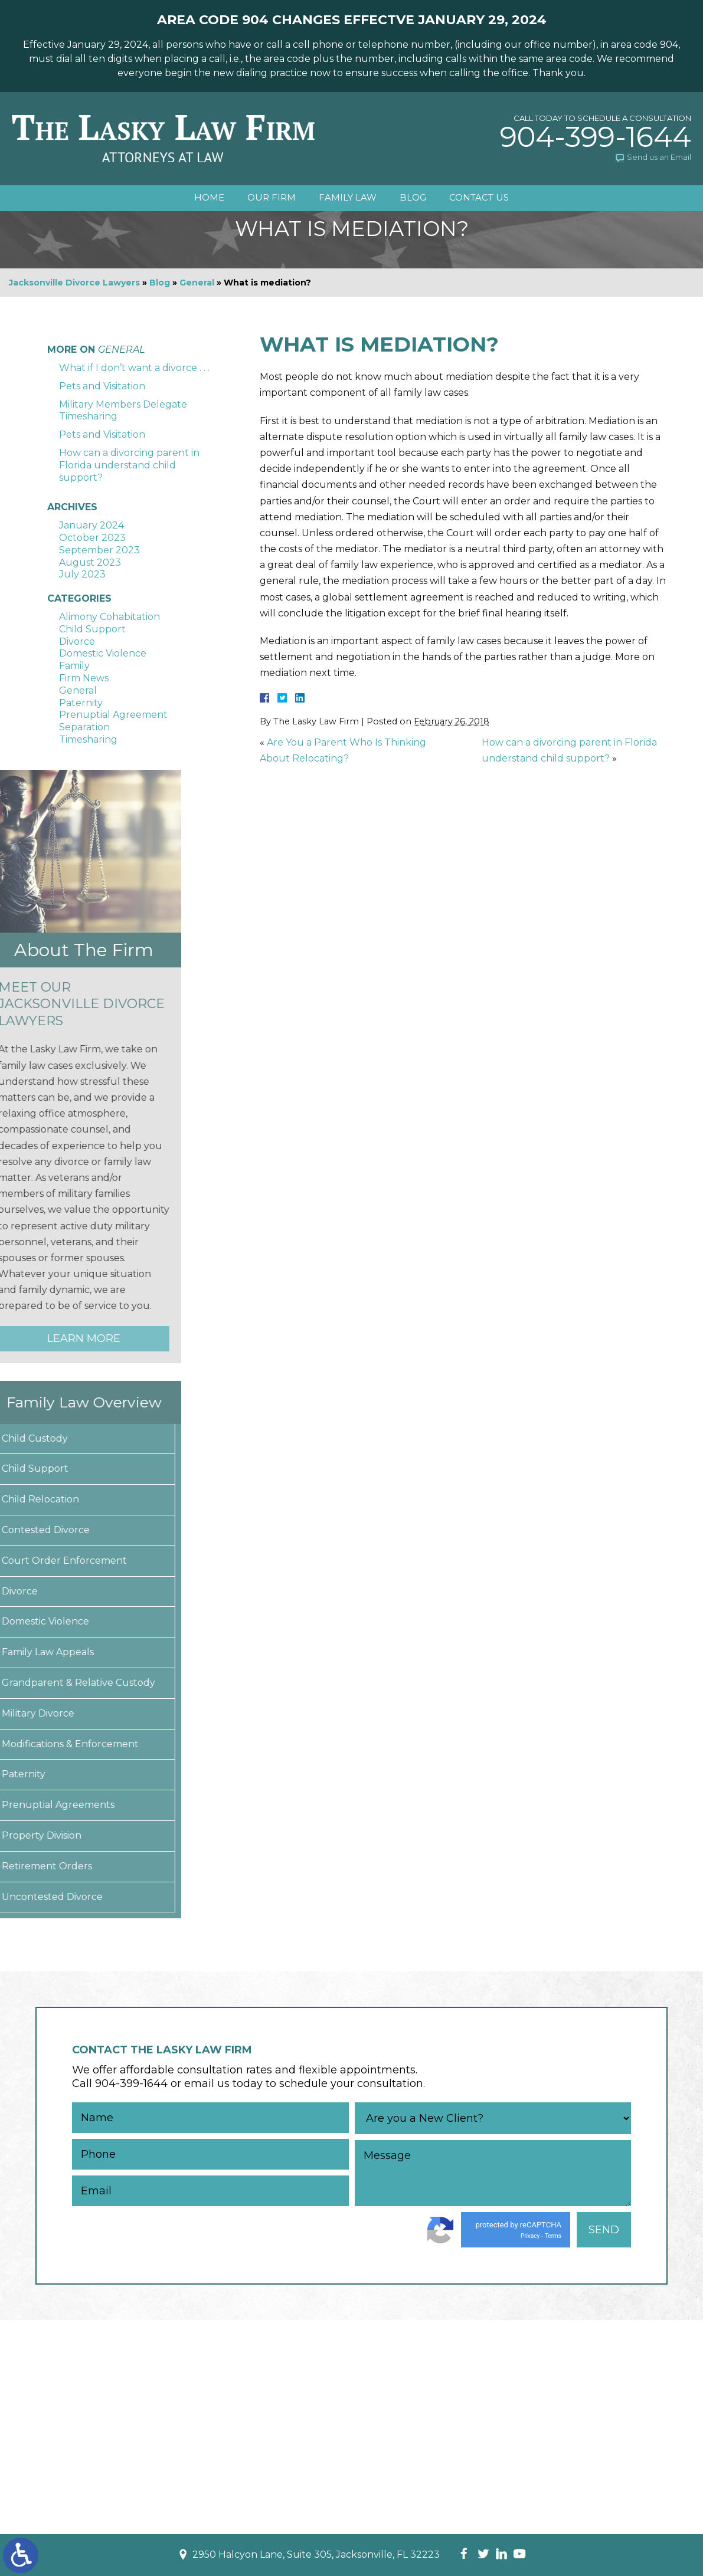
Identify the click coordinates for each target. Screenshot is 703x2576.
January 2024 (91, 525)
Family (74, 665)
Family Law (348, 198)
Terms (553, 2236)
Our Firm (271, 198)
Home (208, 198)
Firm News (84, 678)
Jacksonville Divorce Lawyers (74, 282)
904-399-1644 (595, 137)
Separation (84, 727)
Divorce (77, 641)
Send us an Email (659, 157)
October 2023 (92, 537)
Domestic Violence (102, 653)
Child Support (92, 629)
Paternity (81, 702)
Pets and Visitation (102, 386)
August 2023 (90, 562)
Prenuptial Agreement (113, 714)
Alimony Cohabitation (109, 616)
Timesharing (88, 739)
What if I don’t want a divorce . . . (134, 367)
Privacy (530, 2236)
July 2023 (82, 574)
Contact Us (480, 198)
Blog (413, 198)
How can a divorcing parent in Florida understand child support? (129, 465)
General (196, 282)
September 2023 (99, 550)
